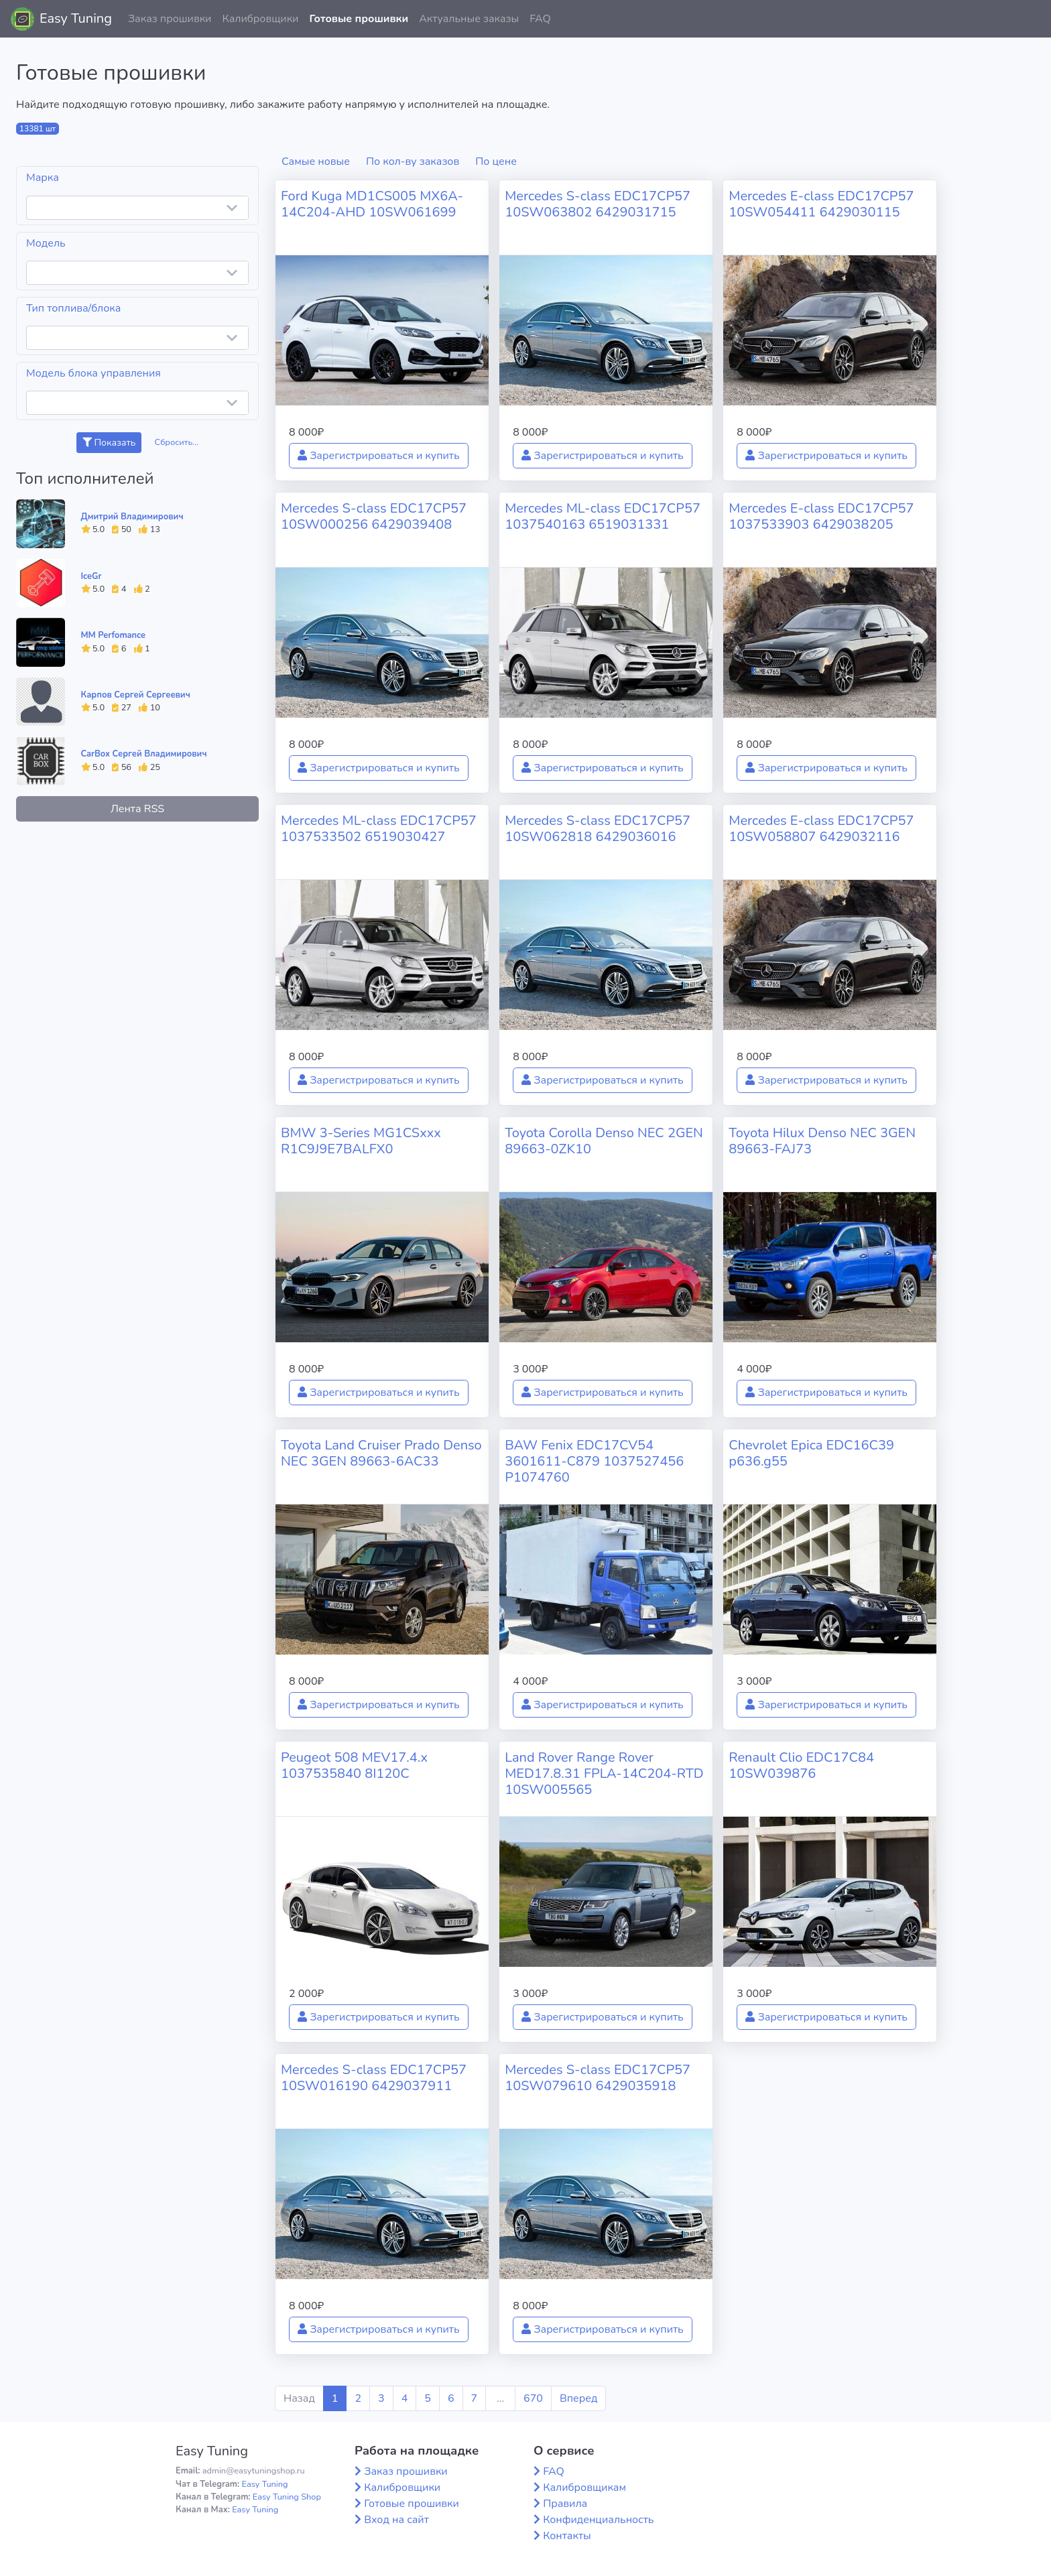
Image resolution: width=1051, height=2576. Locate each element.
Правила (565, 2503)
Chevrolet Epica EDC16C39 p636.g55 (811, 1453)
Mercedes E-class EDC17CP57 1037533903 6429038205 (821, 516)
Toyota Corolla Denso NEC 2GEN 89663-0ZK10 (604, 1141)
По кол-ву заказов (412, 161)
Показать (108, 442)
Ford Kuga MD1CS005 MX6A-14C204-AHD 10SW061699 (372, 204)
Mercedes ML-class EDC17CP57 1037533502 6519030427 (379, 829)
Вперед (578, 2398)
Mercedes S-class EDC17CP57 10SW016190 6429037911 (374, 2078)
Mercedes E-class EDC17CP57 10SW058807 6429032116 (821, 829)
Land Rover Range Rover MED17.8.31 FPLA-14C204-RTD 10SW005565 (604, 1773)
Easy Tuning (76, 18)
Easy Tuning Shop (287, 2497)
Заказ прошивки (170, 18)
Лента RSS (137, 808)
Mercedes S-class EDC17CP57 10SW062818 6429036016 (597, 829)
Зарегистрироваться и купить (379, 455)
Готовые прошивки (358, 18)
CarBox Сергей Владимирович (144, 754)
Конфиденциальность (598, 2519)
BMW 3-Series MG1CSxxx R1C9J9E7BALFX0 (361, 1141)
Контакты (567, 2535)
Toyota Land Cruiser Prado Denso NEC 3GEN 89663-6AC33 (381, 1453)
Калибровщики (260, 18)
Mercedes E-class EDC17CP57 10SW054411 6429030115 (821, 204)
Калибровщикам (584, 2487)
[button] (1030, 18)
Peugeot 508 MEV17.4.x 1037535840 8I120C (354, 1765)
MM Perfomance (113, 635)
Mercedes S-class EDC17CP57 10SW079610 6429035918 (597, 2078)
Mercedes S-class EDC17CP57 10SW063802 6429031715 (597, 204)
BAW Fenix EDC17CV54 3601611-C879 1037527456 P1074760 (594, 1461)
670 (533, 2398)
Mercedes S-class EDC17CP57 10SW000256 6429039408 (374, 516)
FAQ (540, 18)
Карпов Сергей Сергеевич (135, 695)
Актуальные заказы (469, 18)
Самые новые (316, 161)
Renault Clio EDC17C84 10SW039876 (801, 1765)
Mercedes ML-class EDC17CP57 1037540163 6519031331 (602, 516)
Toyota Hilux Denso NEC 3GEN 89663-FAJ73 (822, 1141)
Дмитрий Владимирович (132, 517)
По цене (496, 161)
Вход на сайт (396, 2519)
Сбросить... (177, 442)
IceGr (91, 576)
